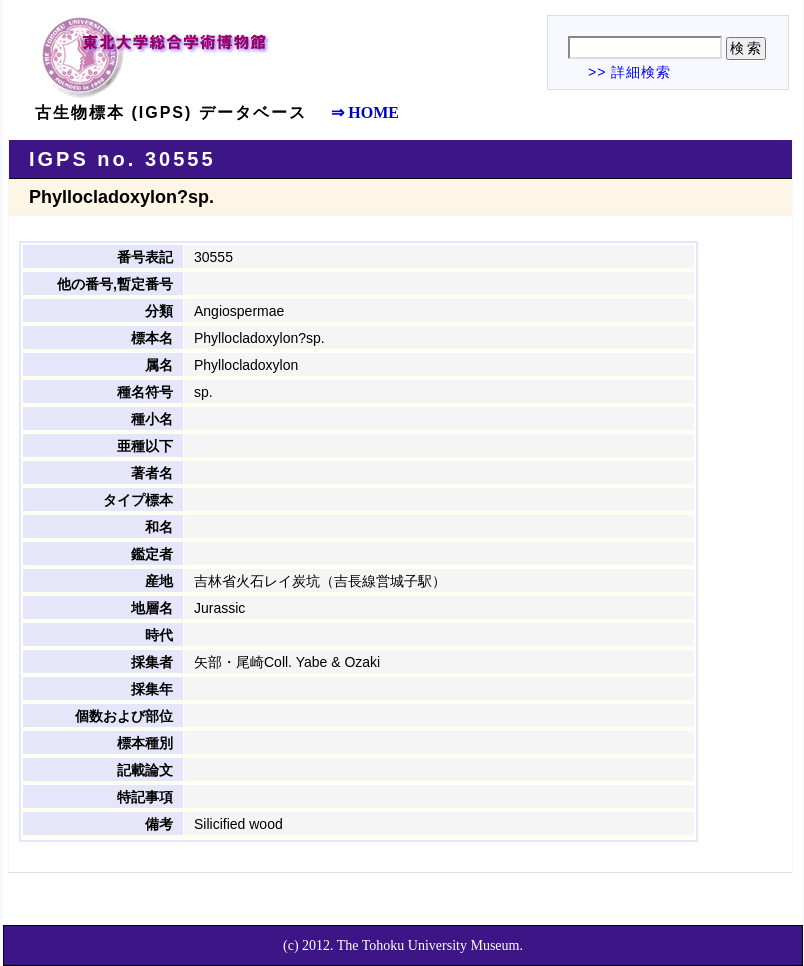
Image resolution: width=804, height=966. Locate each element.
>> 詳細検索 (629, 72)
